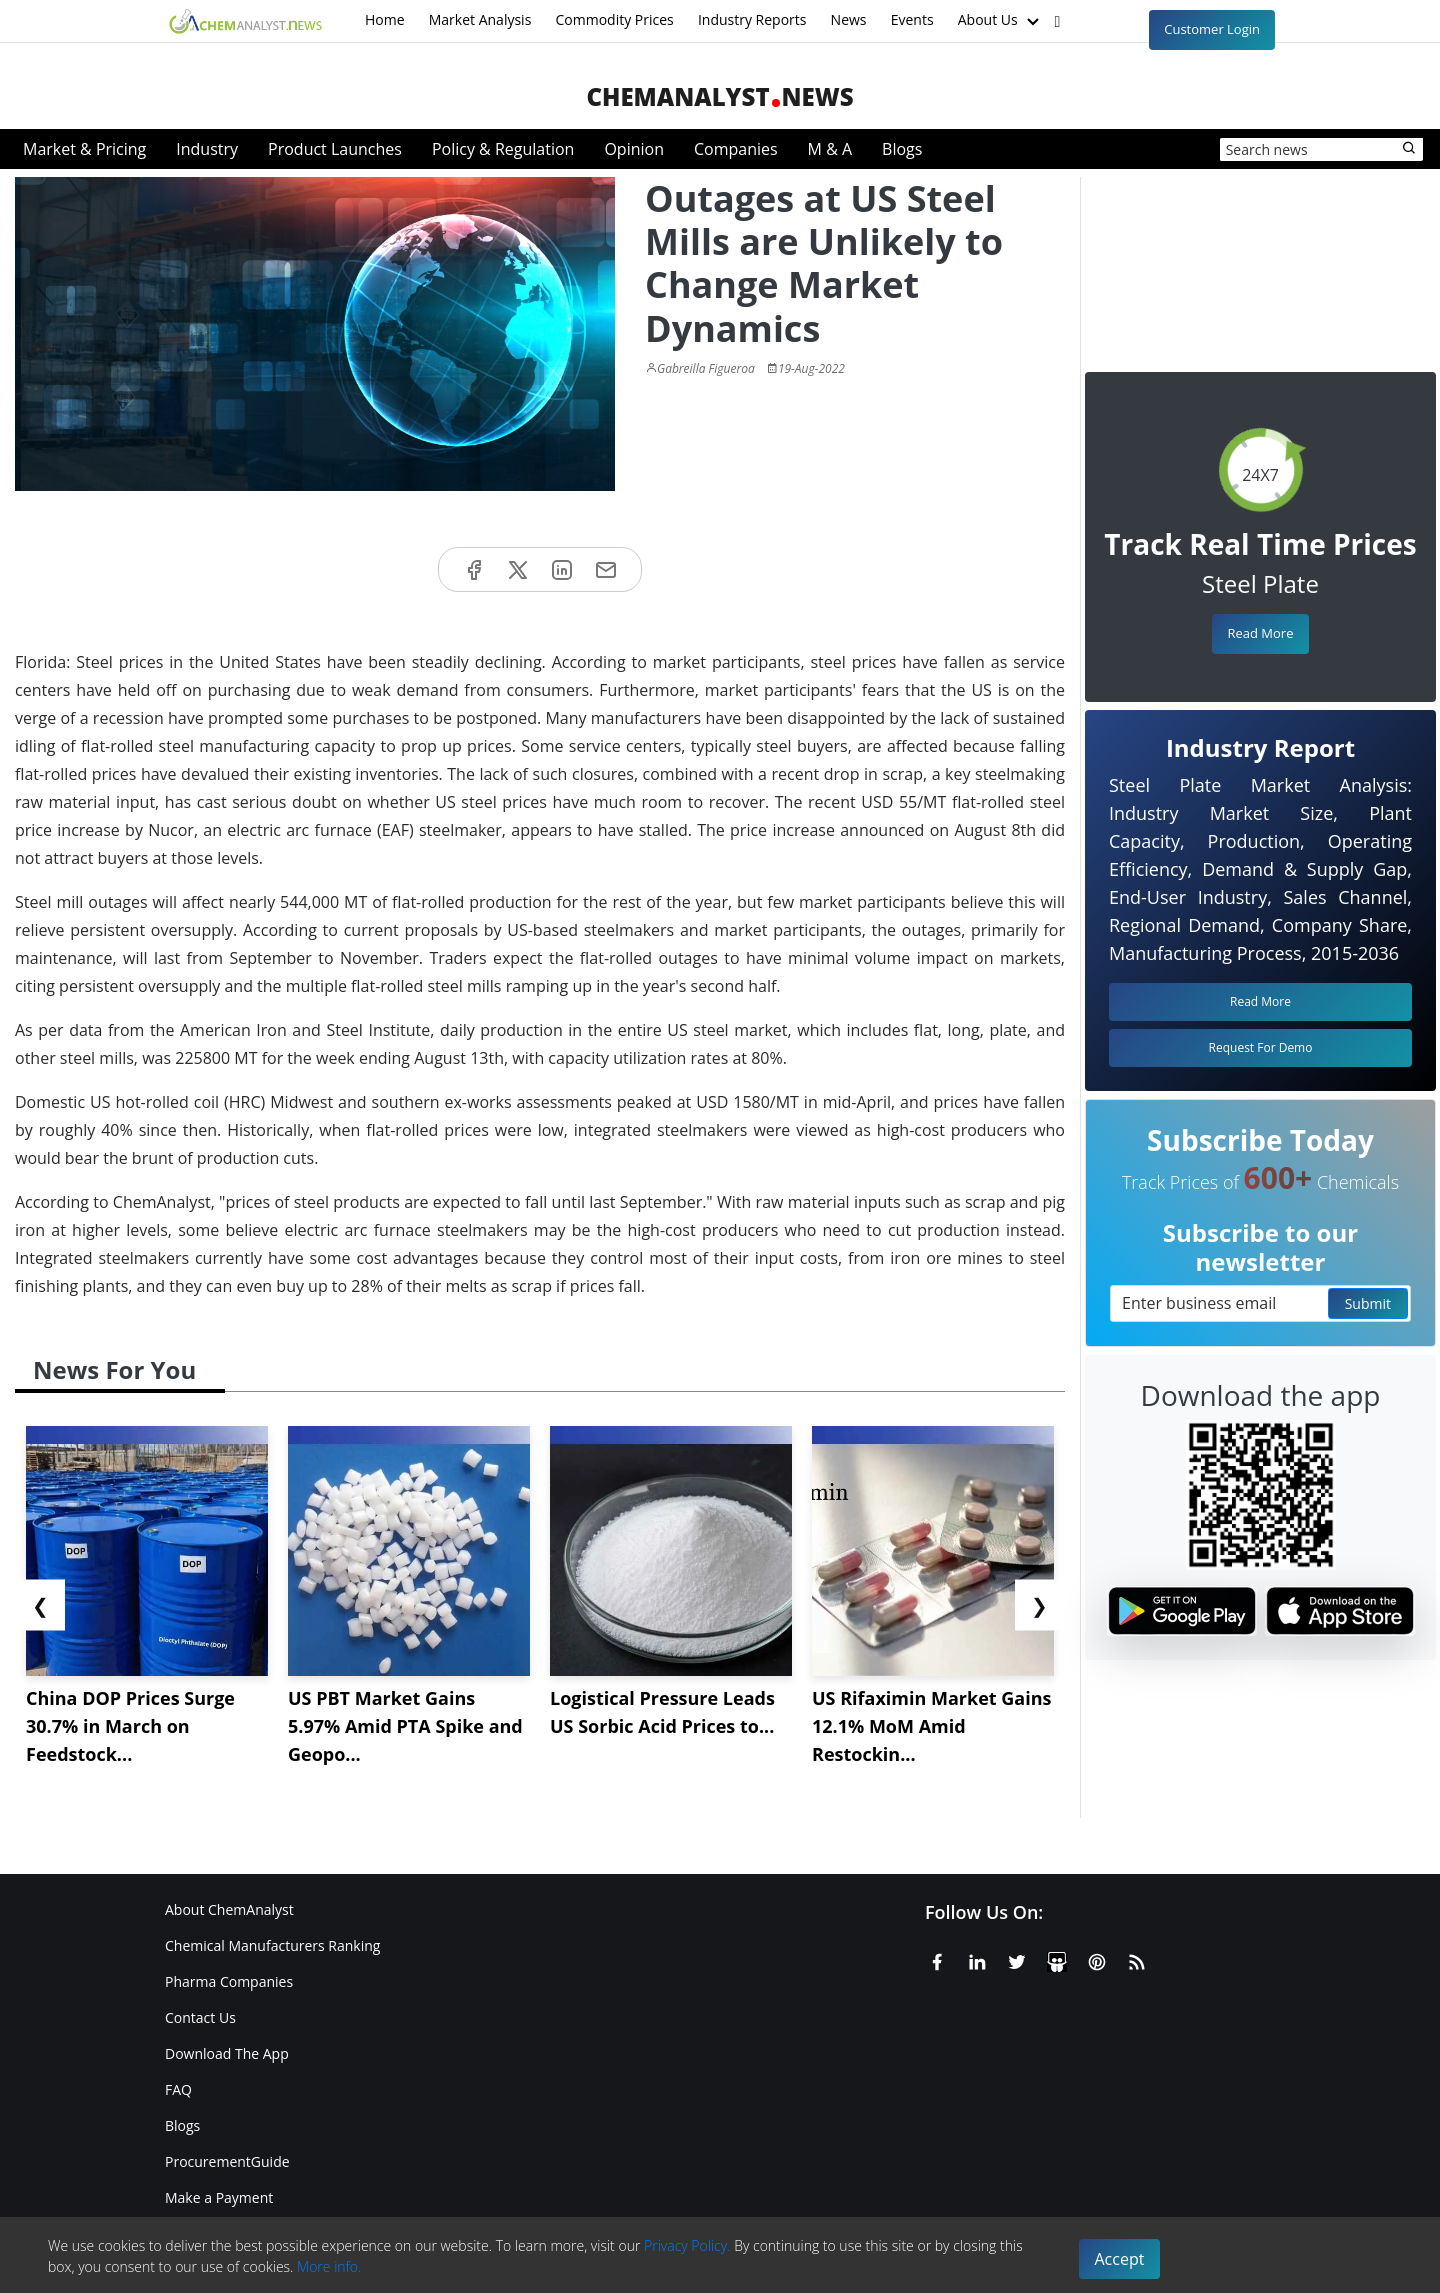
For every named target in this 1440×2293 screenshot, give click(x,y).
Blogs (902, 149)
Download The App (227, 2053)
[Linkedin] (977, 1959)
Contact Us (200, 2017)
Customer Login (1212, 29)
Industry (207, 149)
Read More (1260, 633)
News (849, 19)
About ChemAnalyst (229, 1909)
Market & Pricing (84, 149)
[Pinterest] (1097, 1959)
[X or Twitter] (1017, 1959)
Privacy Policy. (687, 2245)
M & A (830, 149)
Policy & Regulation (503, 149)
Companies (736, 149)
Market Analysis (480, 19)
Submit (1368, 1303)
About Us (1001, 21)
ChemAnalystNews (719, 96)
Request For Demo (1261, 1047)
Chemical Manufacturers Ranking (272, 1945)
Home (385, 19)
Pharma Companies (229, 1981)
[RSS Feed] (1137, 1959)
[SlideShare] (1057, 1959)
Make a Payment (219, 2197)
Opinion (634, 149)
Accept (1120, 2259)
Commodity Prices (614, 19)
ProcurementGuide (227, 2161)
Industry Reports (752, 19)
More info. (329, 2266)
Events (912, 19)
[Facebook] (937, 1959)
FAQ (178, 2089)
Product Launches (335, 149)
